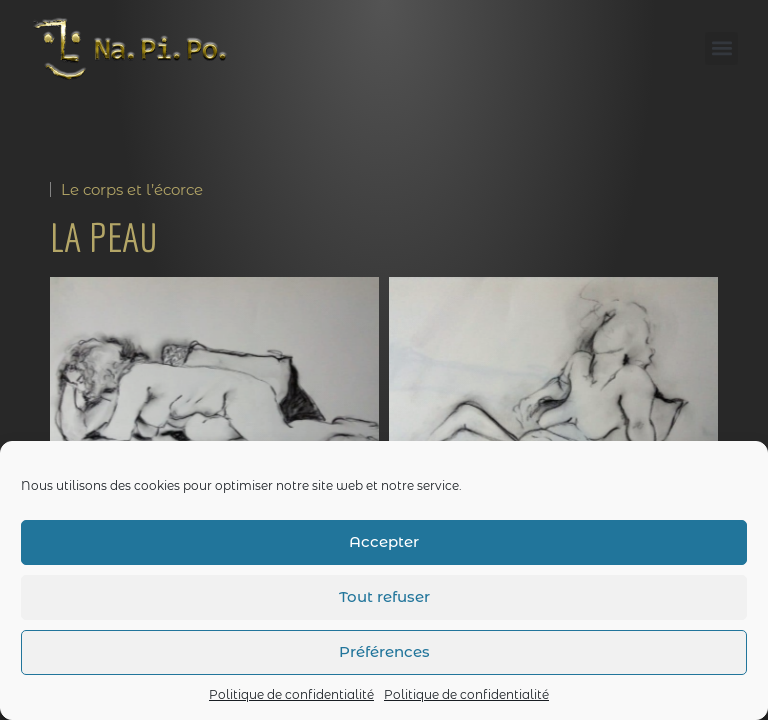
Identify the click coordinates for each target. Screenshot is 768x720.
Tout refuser (384, 596)
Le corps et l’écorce (132, 189)
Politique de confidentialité (291, 694)
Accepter (384, 541)
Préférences (384, 651)
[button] (721, 48)
